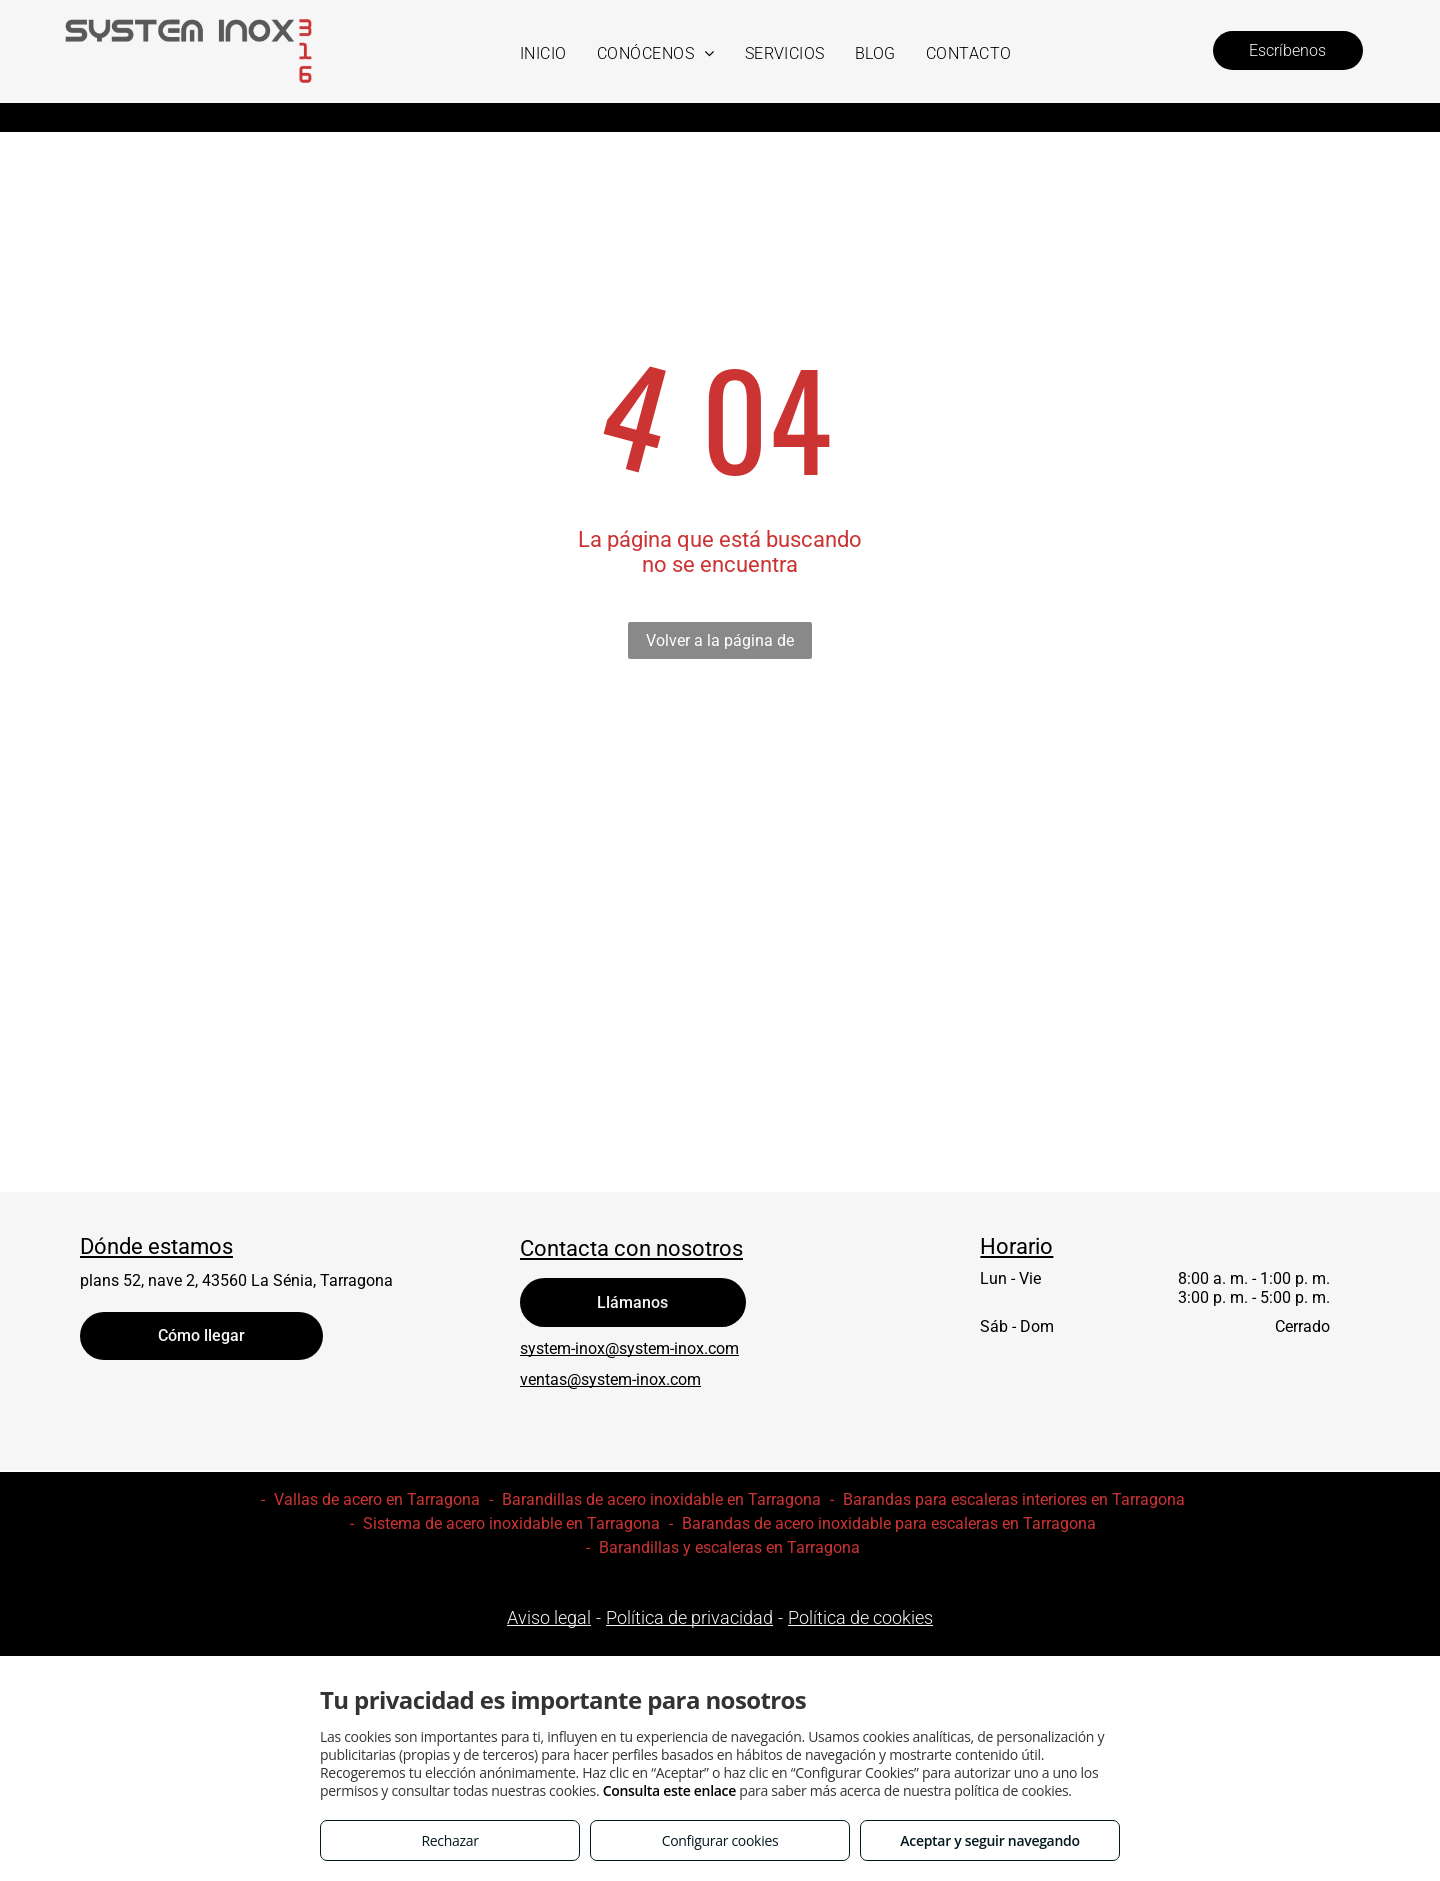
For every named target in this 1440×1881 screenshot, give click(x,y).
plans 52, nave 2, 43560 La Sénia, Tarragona (236, 1280)
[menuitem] (543, 53)
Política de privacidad (689, 1617)
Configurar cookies (720, 1840)
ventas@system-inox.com (610, 1379)
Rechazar (449, 1840)
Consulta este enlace (669, 1790)
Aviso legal (549, 1617)
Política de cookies (860, 1617)
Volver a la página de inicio (720, 645)
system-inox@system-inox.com (629, 1348)
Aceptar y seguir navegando (989, 1840)
